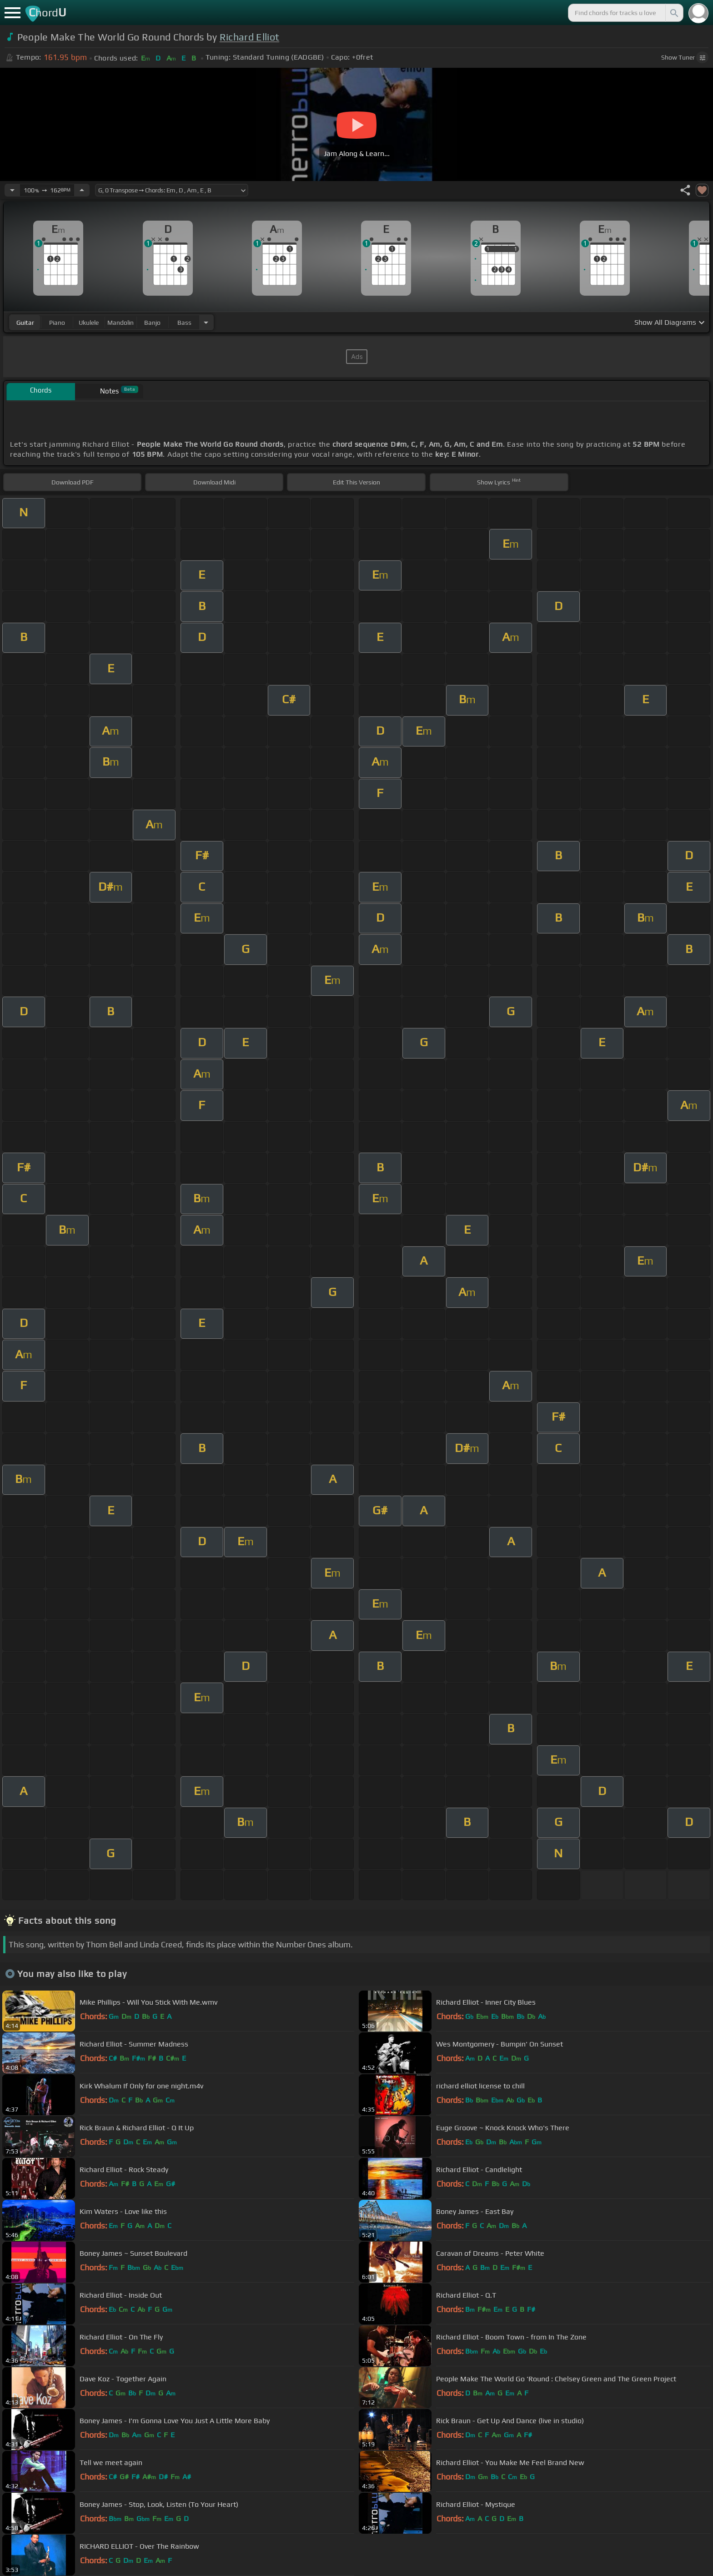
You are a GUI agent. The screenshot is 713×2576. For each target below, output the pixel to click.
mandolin (120, 322)
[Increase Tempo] (82, 190)
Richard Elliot (249, 37)
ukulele (89, 322)
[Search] (673, 13)
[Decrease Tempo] (12, 190)
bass (184, 322)
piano (57, 322)
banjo (152, 322)
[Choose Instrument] (206, 322)
